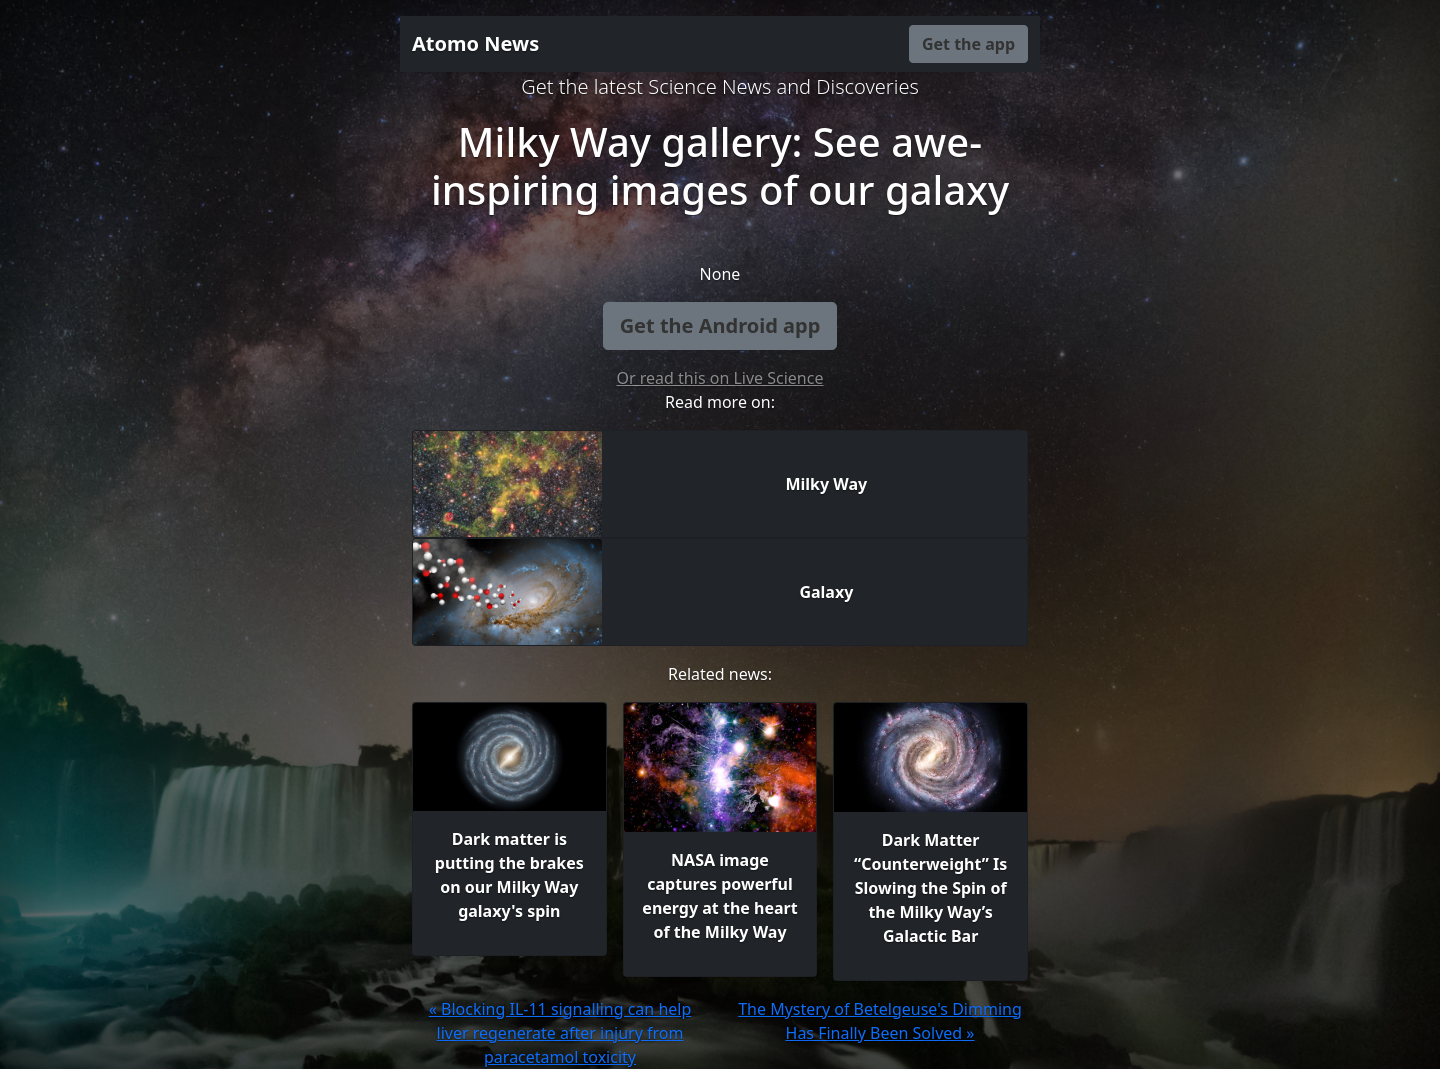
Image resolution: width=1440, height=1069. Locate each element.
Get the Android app (720, 325)
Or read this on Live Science (720, 378)
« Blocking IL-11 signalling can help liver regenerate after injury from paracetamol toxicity (560, 1033)
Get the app (968, 44)
